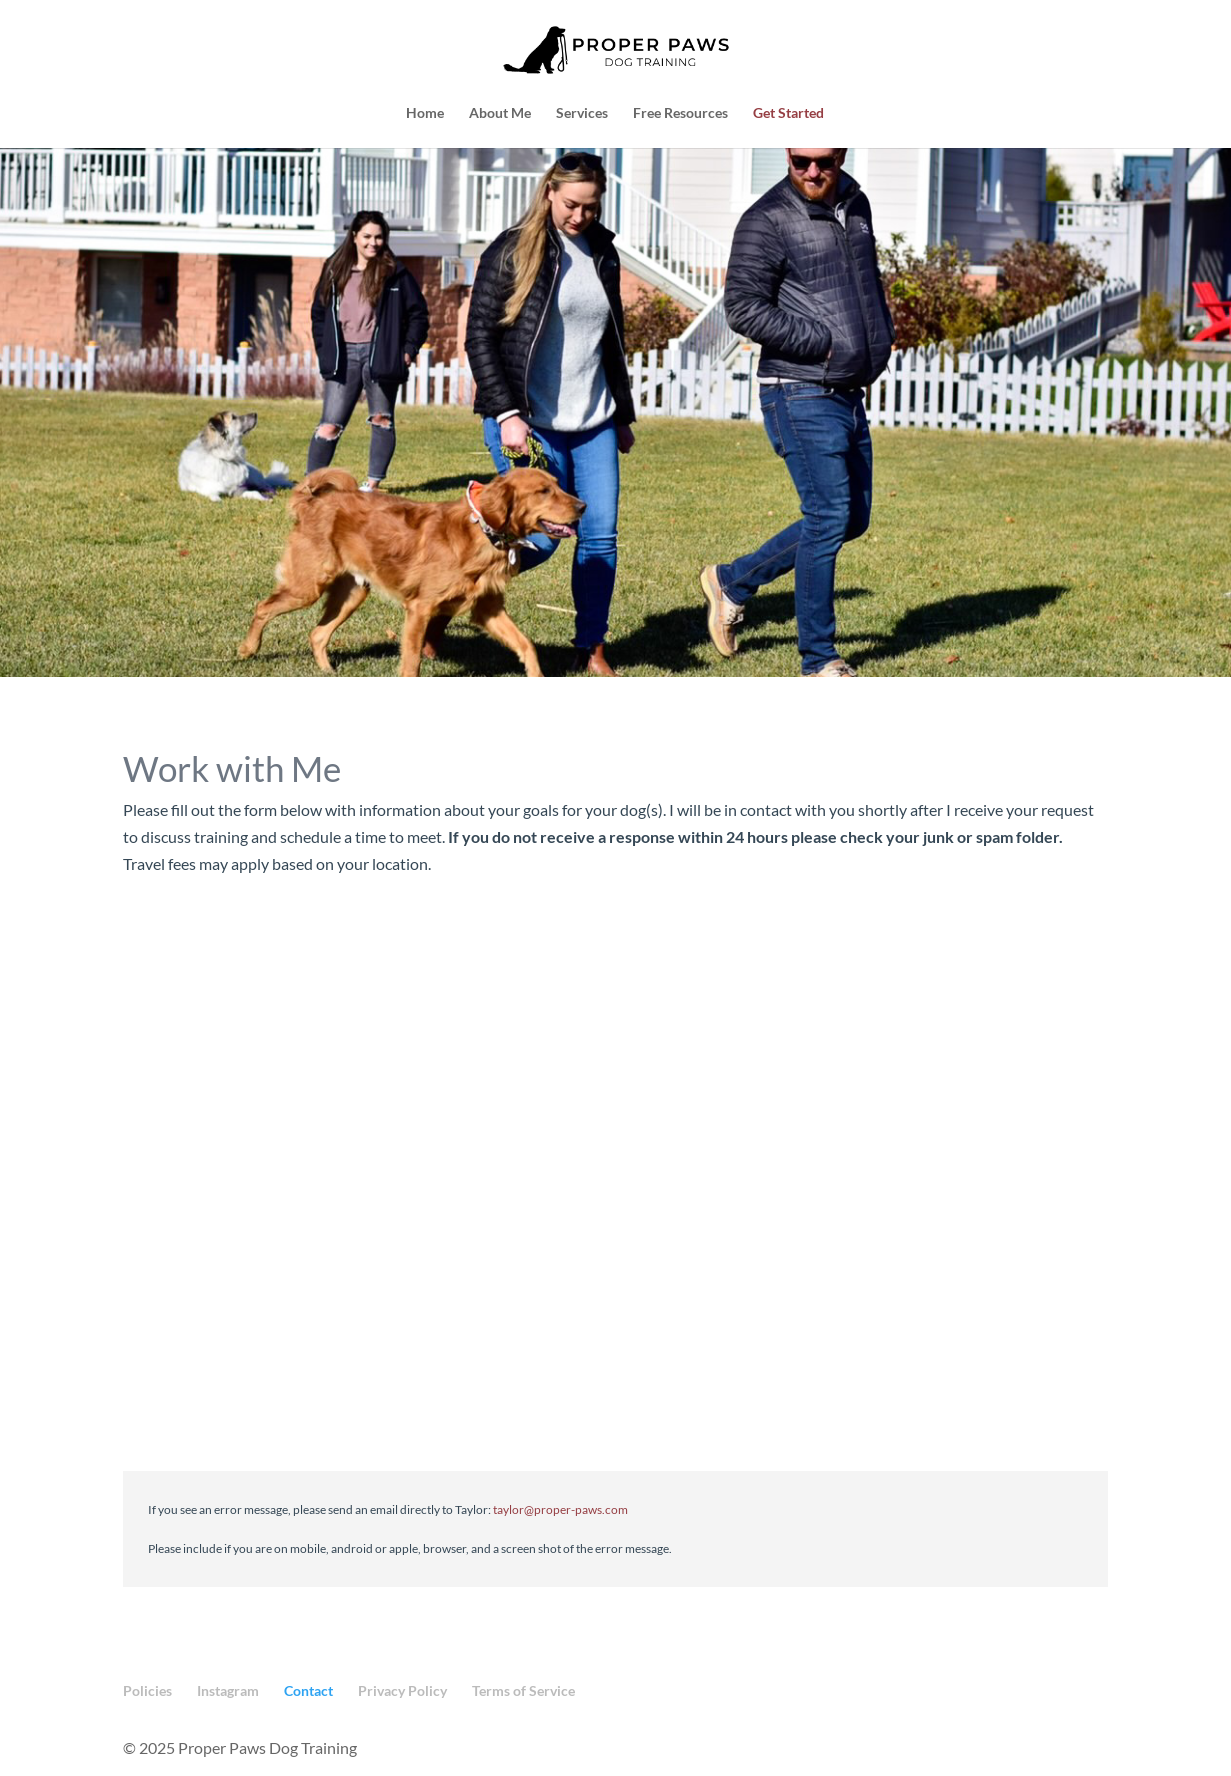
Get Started (788, 113)
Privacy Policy (402, 1690)
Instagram (228, 1690)
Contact (308, 1690)
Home (425, 113)
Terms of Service (523, 1690)
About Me (500, 113)
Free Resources (680, 113)
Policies (147, 1690)
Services (582, 113)
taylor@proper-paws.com (560, 1509)
